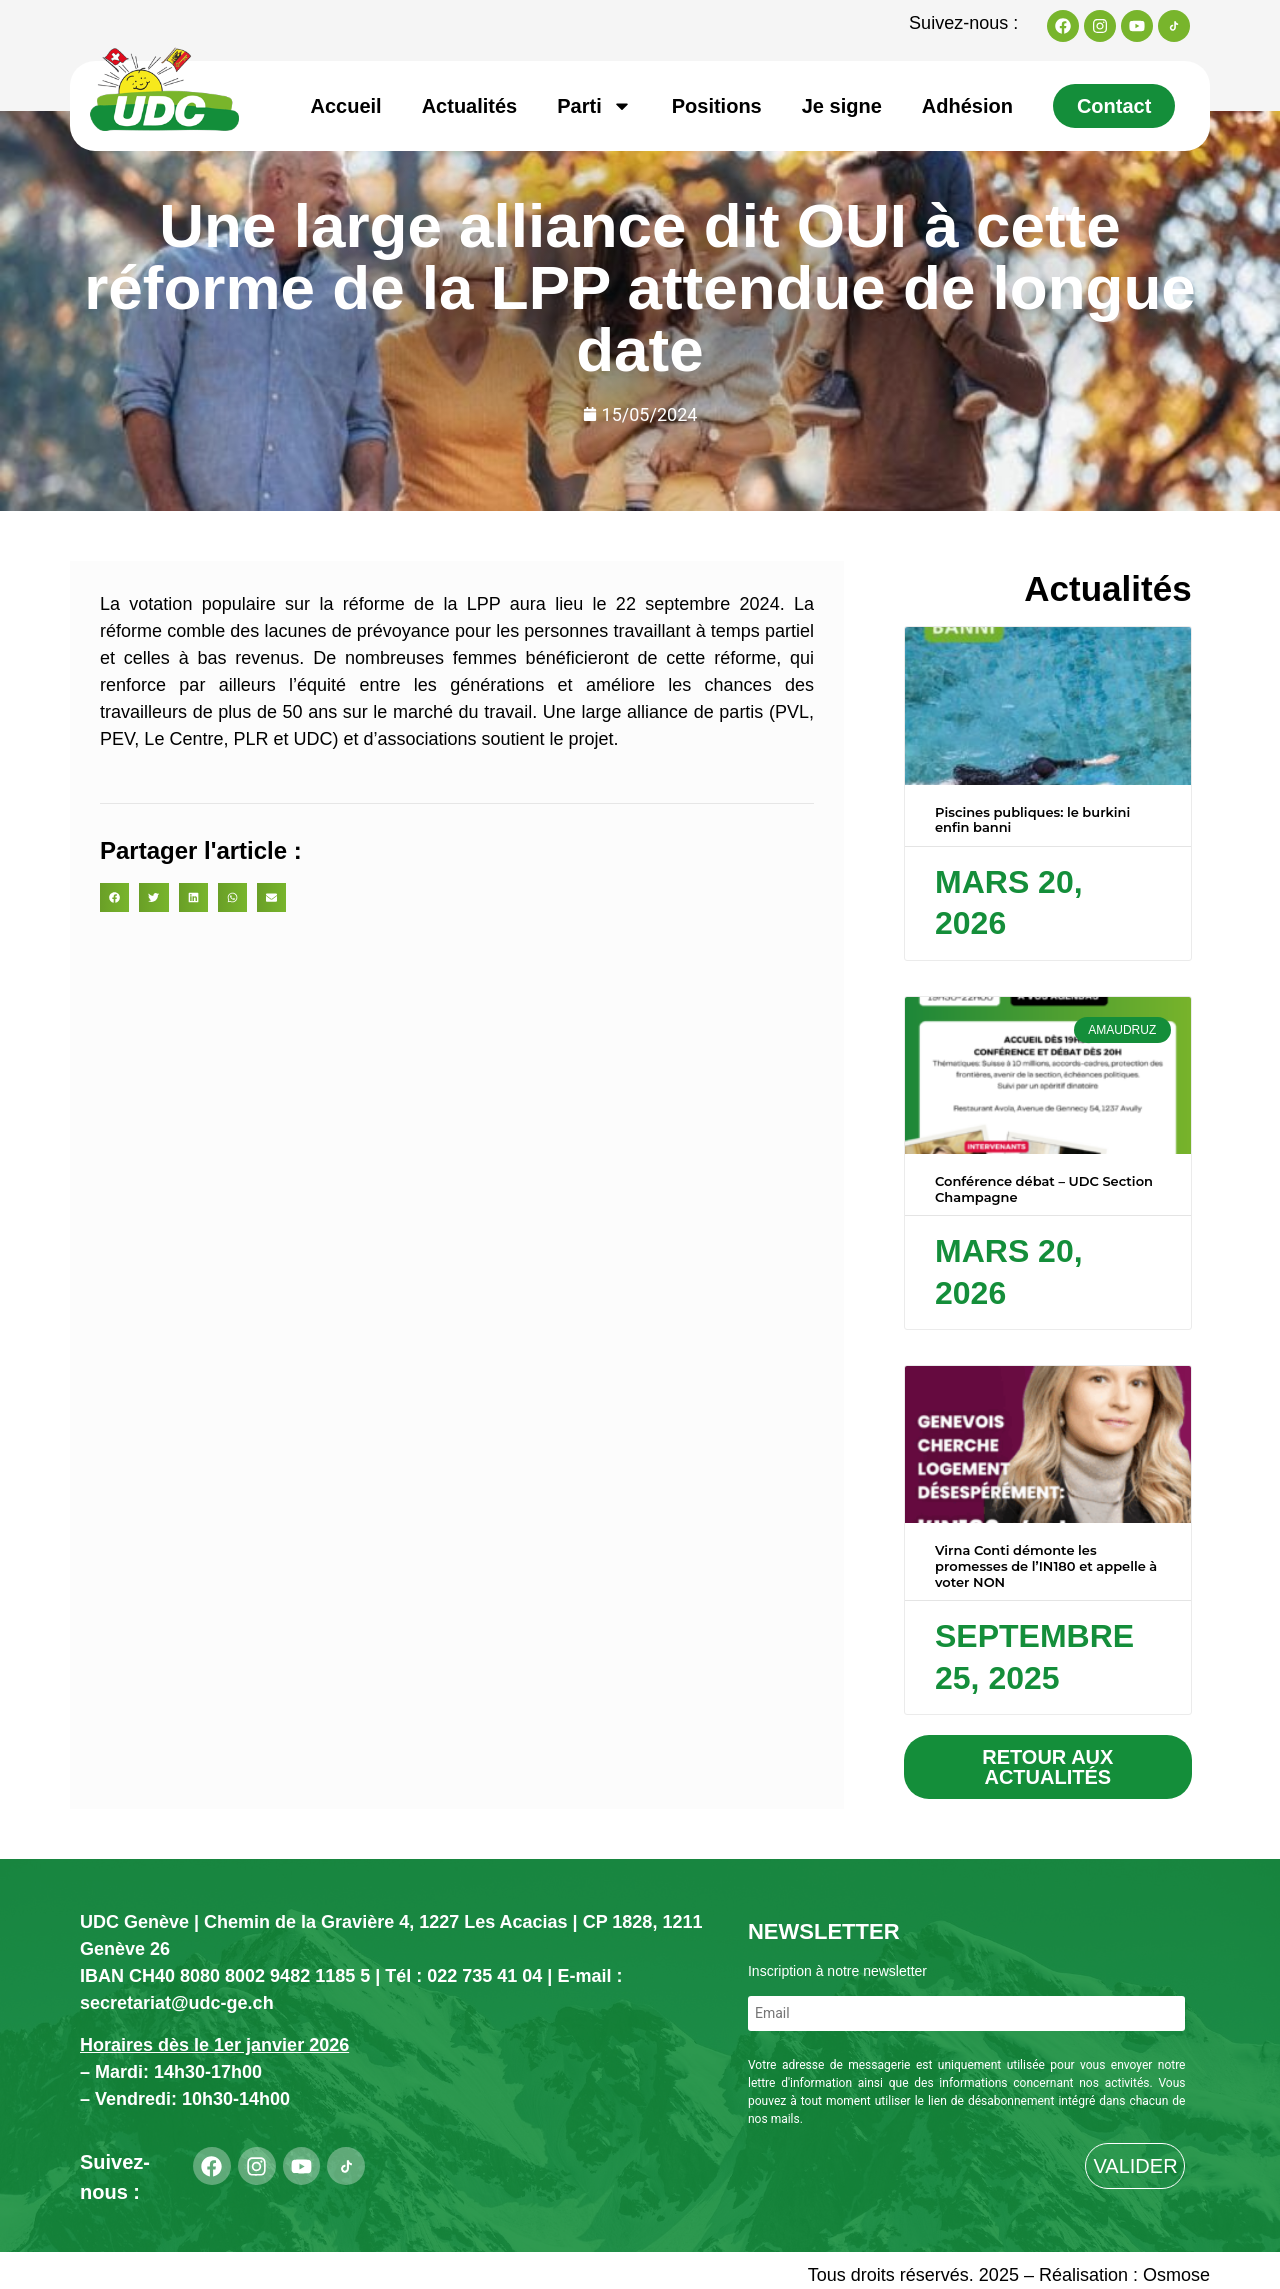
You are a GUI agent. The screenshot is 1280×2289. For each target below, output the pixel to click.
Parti (594, 106)
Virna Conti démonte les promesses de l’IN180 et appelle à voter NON (1046, 1565)
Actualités (470, 106)
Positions (717, 106)
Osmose (1176, 2275)
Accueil (346, 106)
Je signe (842, 106)
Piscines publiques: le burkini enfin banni (1032, 820)
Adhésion (967, 106)
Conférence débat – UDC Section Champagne (1044, 1189)
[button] (114, 897)
